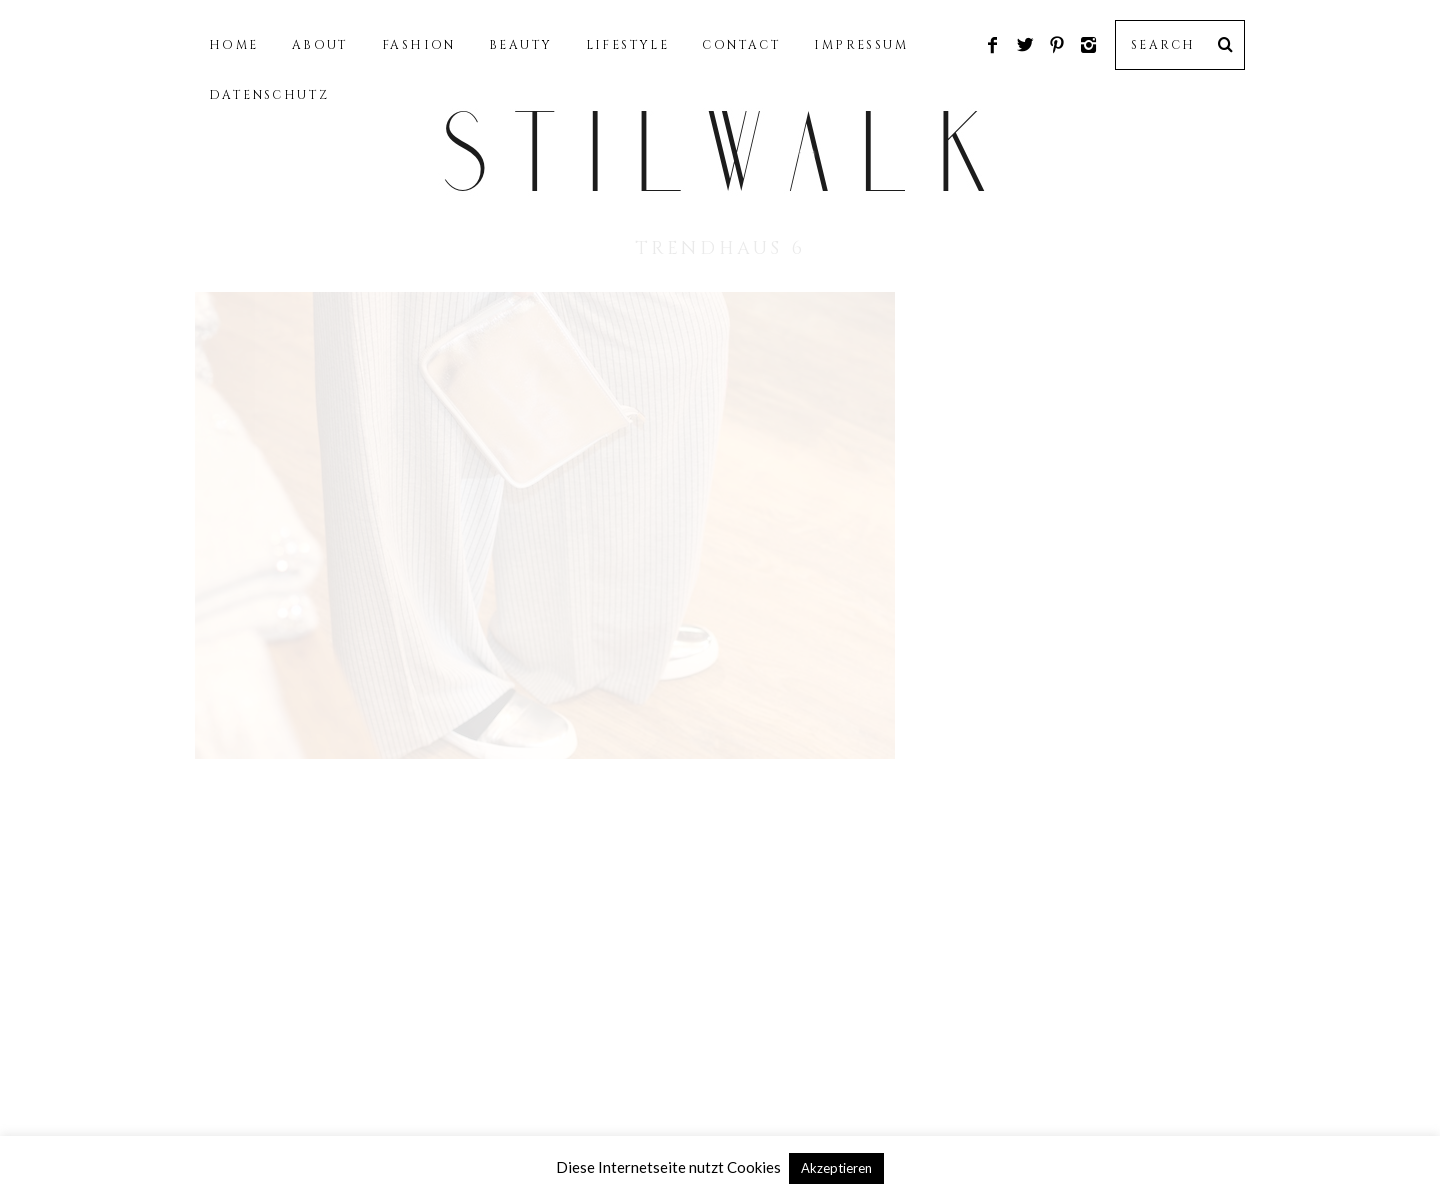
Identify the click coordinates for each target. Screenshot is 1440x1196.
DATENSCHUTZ (269, 95)
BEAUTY (520, 45)
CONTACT (741, 45)
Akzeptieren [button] (836, 1168)
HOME (234, 45)
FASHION (419, 45)
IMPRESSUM (861, 45)
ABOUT (320, 45)
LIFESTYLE (628, 45)
